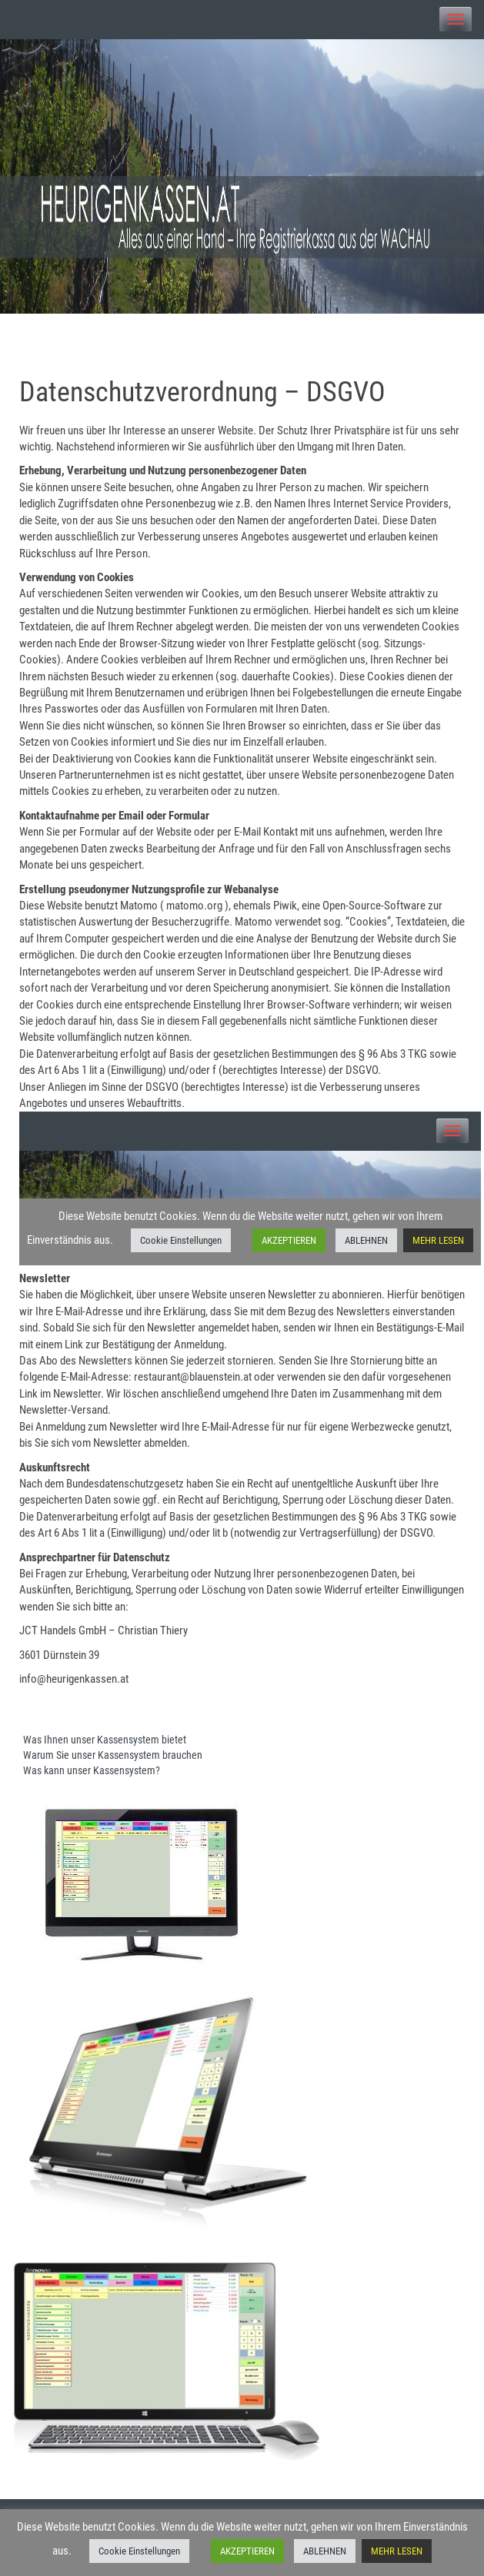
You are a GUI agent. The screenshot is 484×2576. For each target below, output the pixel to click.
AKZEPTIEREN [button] (247, 2551)
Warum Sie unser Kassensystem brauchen (112, 1755)
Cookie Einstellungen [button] (139, 2551)
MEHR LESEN (396, 2551)
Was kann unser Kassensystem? (91, 1770)
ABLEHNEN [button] (324, 2551)
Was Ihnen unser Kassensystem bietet (104, 1739)
